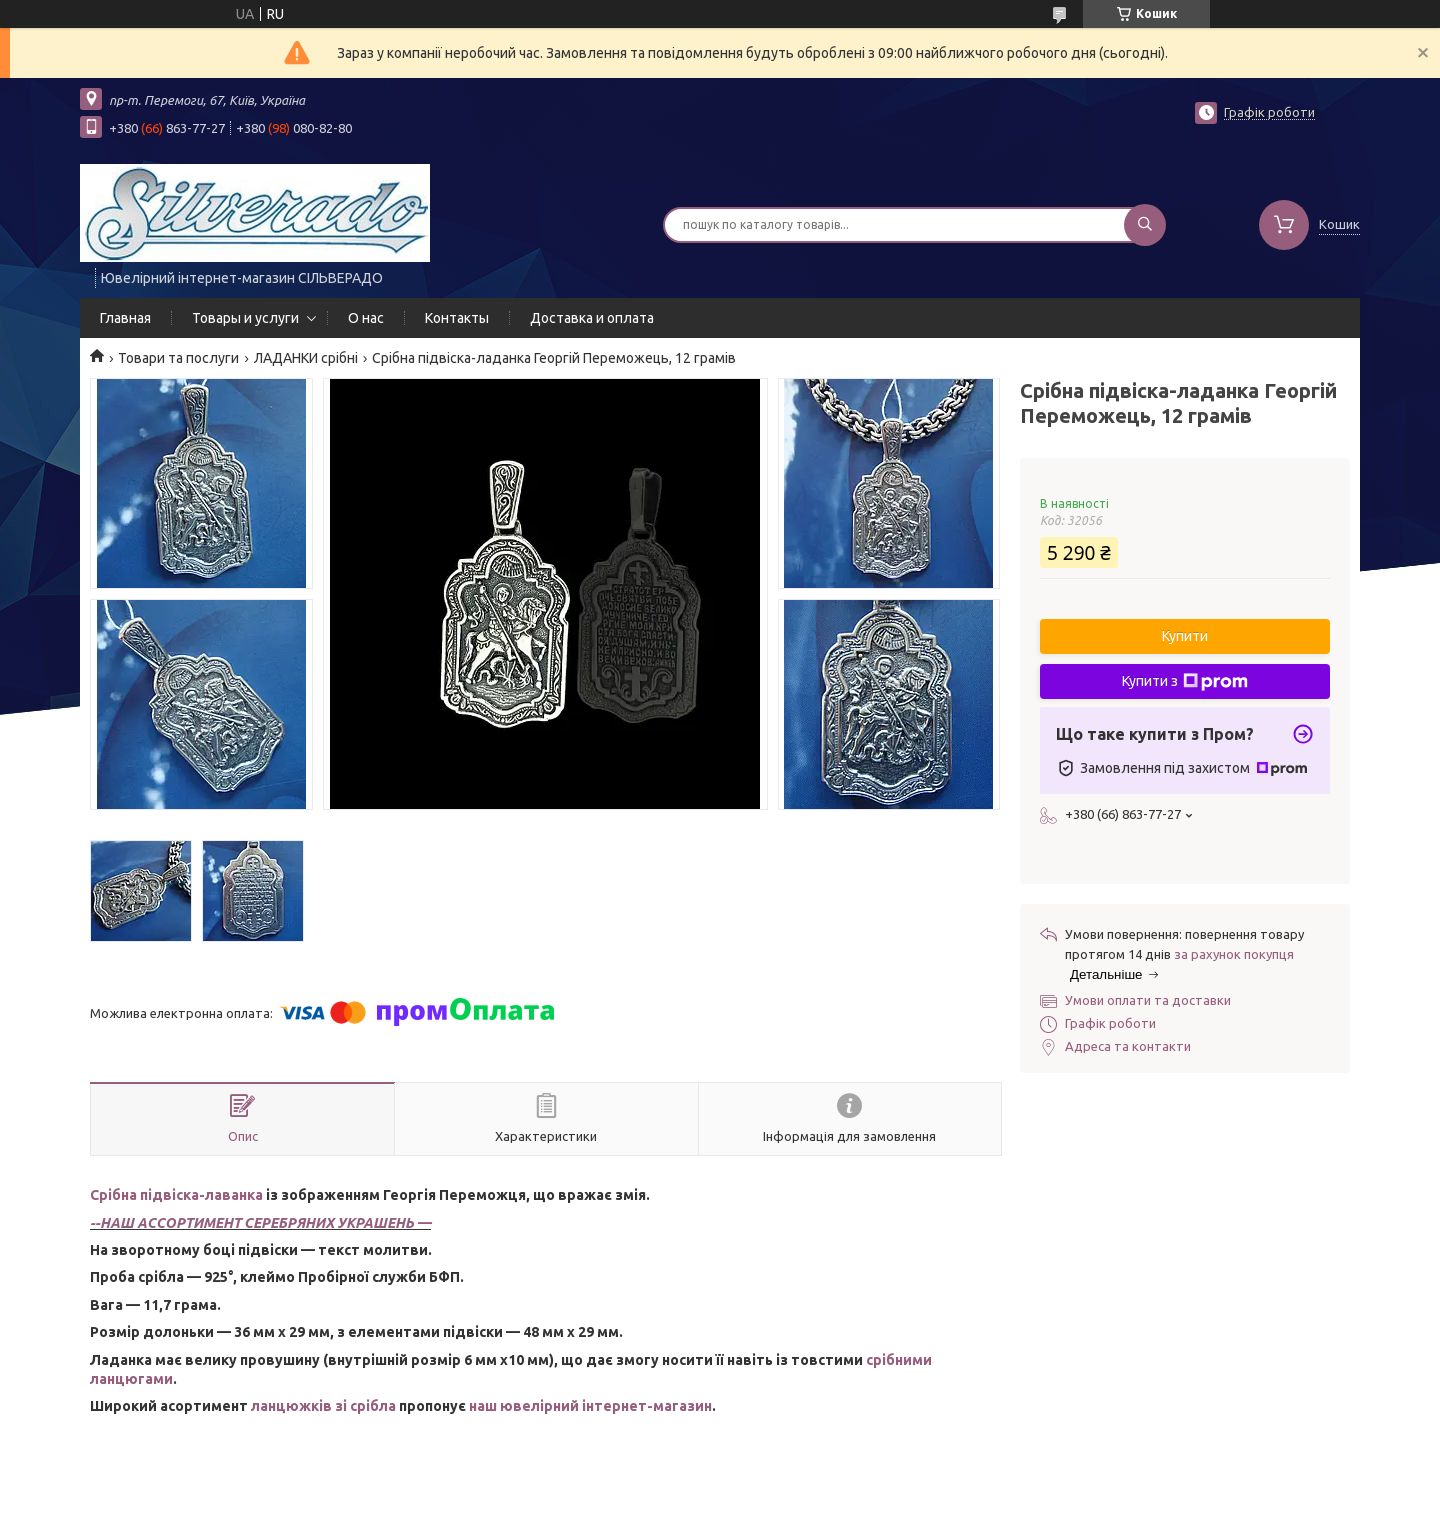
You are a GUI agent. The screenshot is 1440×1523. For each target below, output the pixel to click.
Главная (125, 318)
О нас (366, 318)
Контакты (457, 318)
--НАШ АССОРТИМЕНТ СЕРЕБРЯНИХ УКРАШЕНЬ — (260, 1223)
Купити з (1185, 682)
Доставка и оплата (592, 318)
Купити (1185, 636)
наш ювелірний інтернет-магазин (590, 1406)
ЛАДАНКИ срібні (306, 358)
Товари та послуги (178, 358)
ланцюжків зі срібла (323, 1406)
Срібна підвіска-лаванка (176, 1195)
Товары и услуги (245, 318)
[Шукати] (1145, 225)
